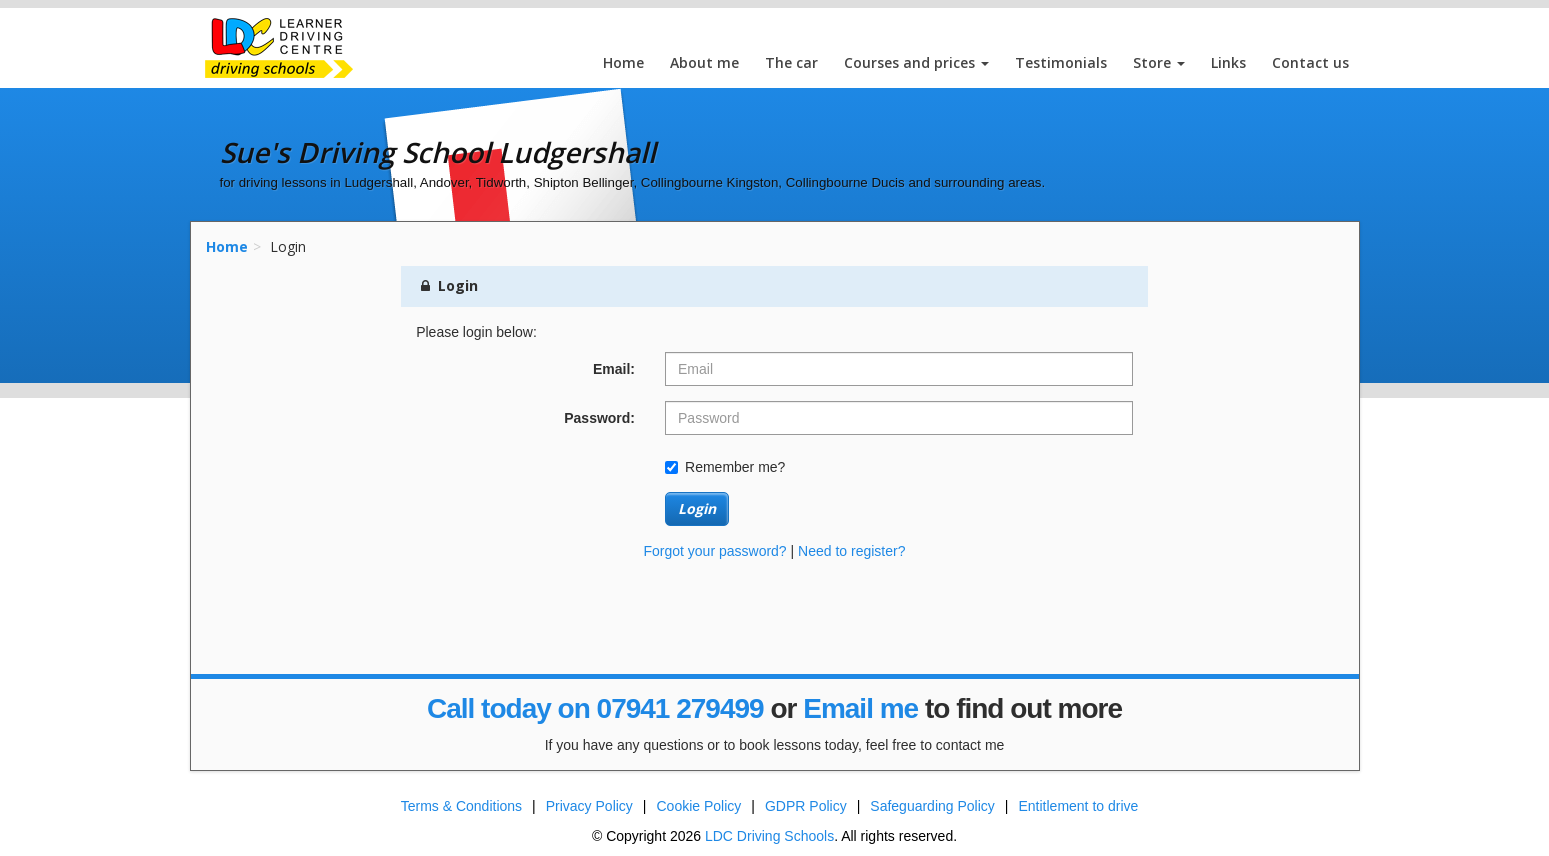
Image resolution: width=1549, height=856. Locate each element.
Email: (614, 369)
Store (1159, 62)
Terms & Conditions (461, 806)
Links (1228, 62)
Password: (599, 418)
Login (697, 508)
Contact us (1310, 62)
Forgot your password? (714, 551)
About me (704, 62)
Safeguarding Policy (932, 806)
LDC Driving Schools (769, 836)
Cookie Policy (699, 806)
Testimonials (1061, 62)
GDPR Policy (806, 806)
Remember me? (725, 467)
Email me (860, 708)
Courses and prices (916, 62)
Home (623, 62)
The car (791, 62)
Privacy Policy (589, 806)
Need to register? (851, 551)
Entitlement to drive (1078, 806)
